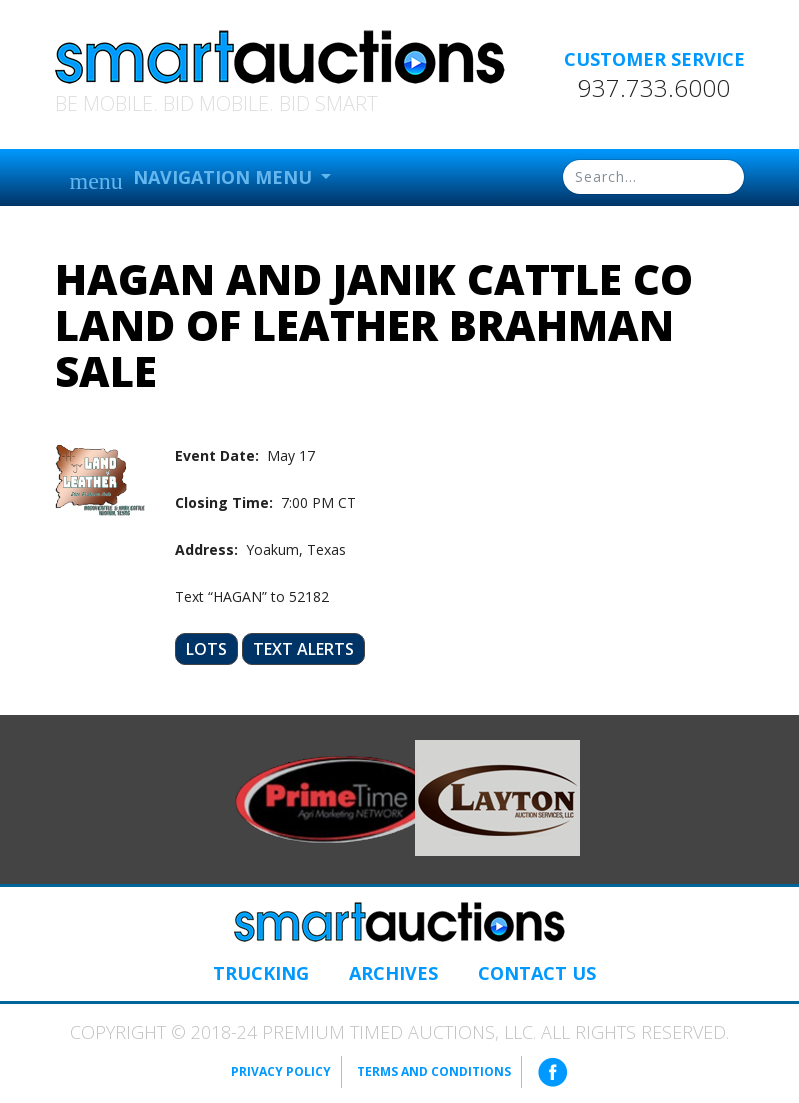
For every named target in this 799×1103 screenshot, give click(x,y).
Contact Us (537, 973)
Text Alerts (303, 649)
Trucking (261, 973)
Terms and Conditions (434, 1071)
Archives (393, 973)
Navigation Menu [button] (193, 179)
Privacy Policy (281, 1071)
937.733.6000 (654, 88)
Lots (206, 649)
